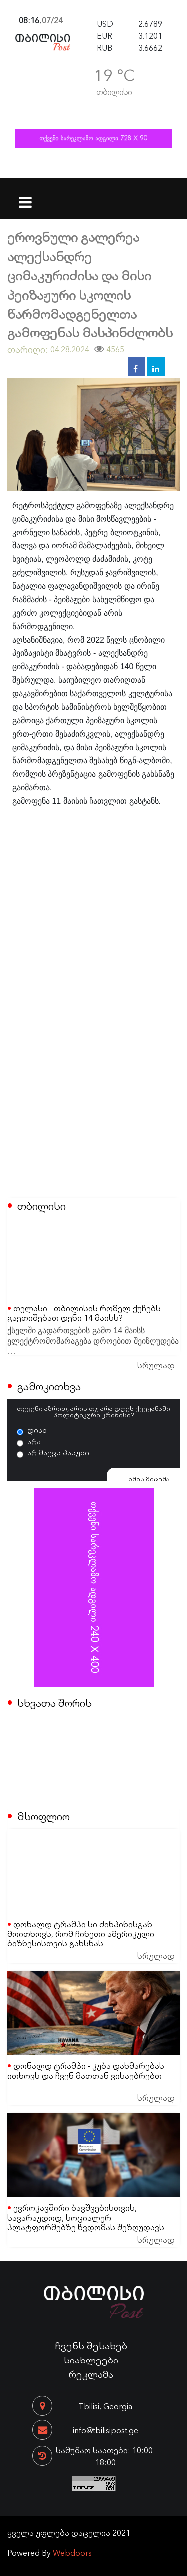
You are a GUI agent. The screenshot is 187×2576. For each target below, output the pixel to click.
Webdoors (72, 2552)
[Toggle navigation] (25, 196)
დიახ (37, 1429)
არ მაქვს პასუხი (58, 1452)
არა (34, 1441)
